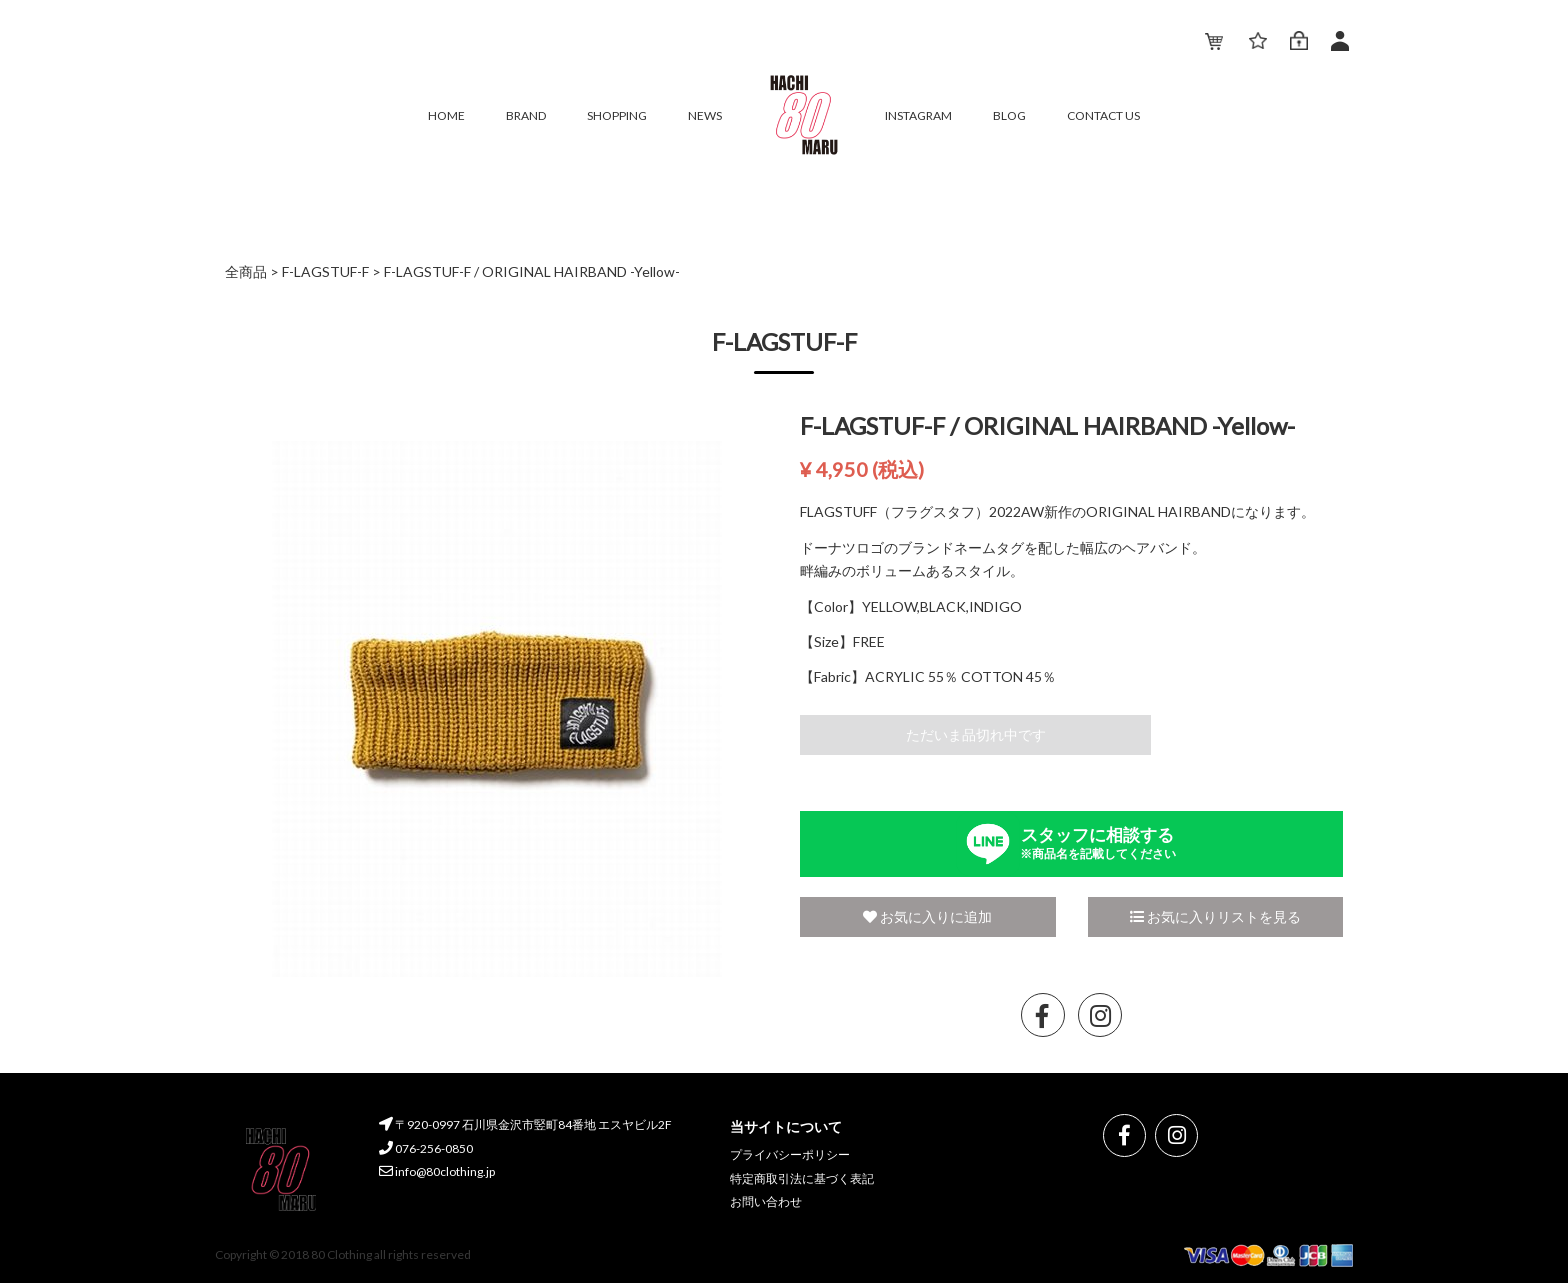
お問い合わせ (766, 1201)
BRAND (526, 115)
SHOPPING (617, 115)
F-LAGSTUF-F (325, 271)
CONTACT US (1103, 115)
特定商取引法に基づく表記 (802, 1177)
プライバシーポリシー (790, 1154)
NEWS (705, 115)
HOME (446, 115)
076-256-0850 (426, 1147)
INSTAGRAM (918, 115)
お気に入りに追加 (927, 916)
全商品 (246, 271)
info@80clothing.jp (437, 1171)
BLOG (1009, 115)
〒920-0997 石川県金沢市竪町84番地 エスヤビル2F (525, 1124)
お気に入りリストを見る (1215, 916)
